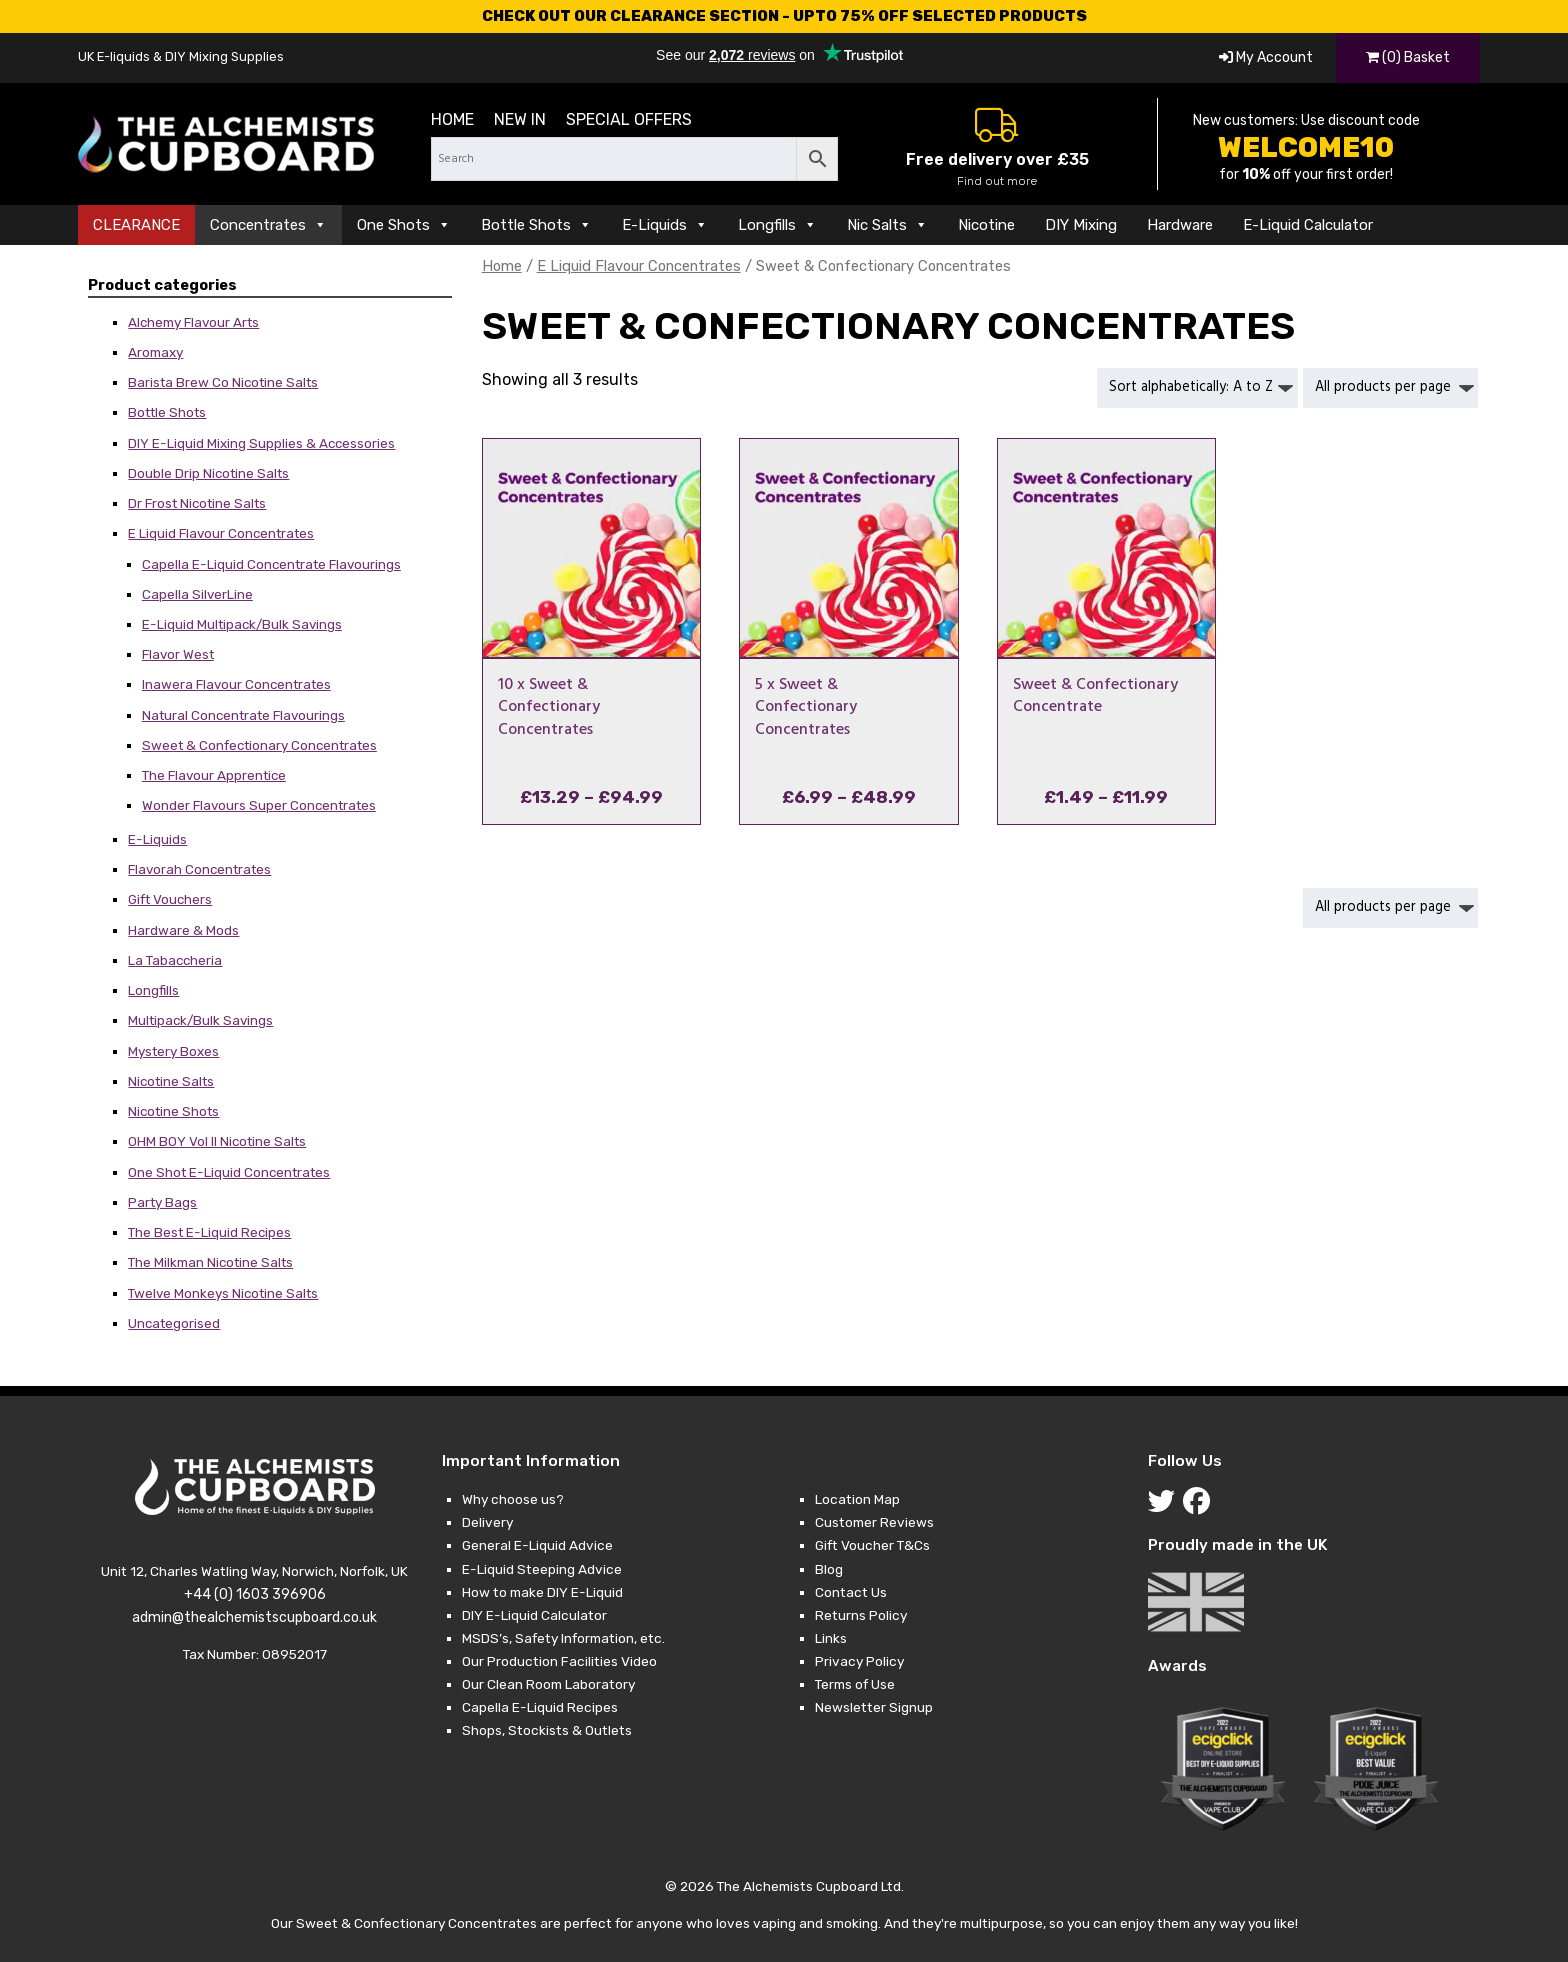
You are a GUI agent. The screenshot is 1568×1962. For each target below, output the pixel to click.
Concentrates (268, 225)
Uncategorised (174, 1323)
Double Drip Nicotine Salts (208, 473)
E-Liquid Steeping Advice (542, 1569)
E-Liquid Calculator (1308, 225)
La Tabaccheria (175, 960)
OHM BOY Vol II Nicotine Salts (217, 1141)
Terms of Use (855, 1684)
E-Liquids (665, 225)
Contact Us (851, 1592)
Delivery (487, 1522)
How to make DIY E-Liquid (542, 1592)
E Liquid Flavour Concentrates (221, 533)
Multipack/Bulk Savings (200, 1020)
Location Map (857, 1499)
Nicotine (986, 225)
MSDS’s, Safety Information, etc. (563, 1638)
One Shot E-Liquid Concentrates (229, 1172)
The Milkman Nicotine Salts (210, 1262)
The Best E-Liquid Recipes (209, 1232)
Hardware (1180, 225)
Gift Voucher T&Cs (872, 1545)
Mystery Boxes (173, 1051)
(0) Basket (1408, 57)
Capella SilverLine (197, 594)
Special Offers (629, 119)
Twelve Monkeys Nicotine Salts (223, 1293)
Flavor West (178, 654)
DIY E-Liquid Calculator (534, 1615)
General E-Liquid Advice (537, 1545)
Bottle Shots (536, 225)
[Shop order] (1197, 388)
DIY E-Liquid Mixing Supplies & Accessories (261, 443)
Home (452, 119)
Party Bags (162, 1202)
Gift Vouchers (170, 899)
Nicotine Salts (171, 1081)
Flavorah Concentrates (199, 869)
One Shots (404, 225)
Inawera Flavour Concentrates (236, 684)
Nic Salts (887, 225)
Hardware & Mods (183, 930)
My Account (1266, 57)
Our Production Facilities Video (559, 1661)
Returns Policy (861, 1615)
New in (520, 119)
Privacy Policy (859, 1661)
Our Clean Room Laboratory (548, 1684)
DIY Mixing (1081, 225)
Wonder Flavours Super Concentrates (259, 805)
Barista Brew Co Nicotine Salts (223, 382)
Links (831, 1638)
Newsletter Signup (874, 1707)
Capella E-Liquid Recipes (540, 1707)
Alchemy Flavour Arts (193, 322)
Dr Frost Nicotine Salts (197, 503)
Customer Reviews (874, 1522)
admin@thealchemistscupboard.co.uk (254, 1617)
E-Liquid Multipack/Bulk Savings (242, 624)
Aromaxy (155, 352)
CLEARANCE (136, 225)
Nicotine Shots (173, 1111)
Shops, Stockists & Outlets (547, 1730)
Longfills (777, 225)
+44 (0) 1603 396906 (255, 1594)
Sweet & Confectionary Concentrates (259, 745)
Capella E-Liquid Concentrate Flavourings (271, 564)
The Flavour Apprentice (214, 775)
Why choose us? (513, 1499)
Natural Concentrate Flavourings (243, 715)
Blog (829, 1569)
